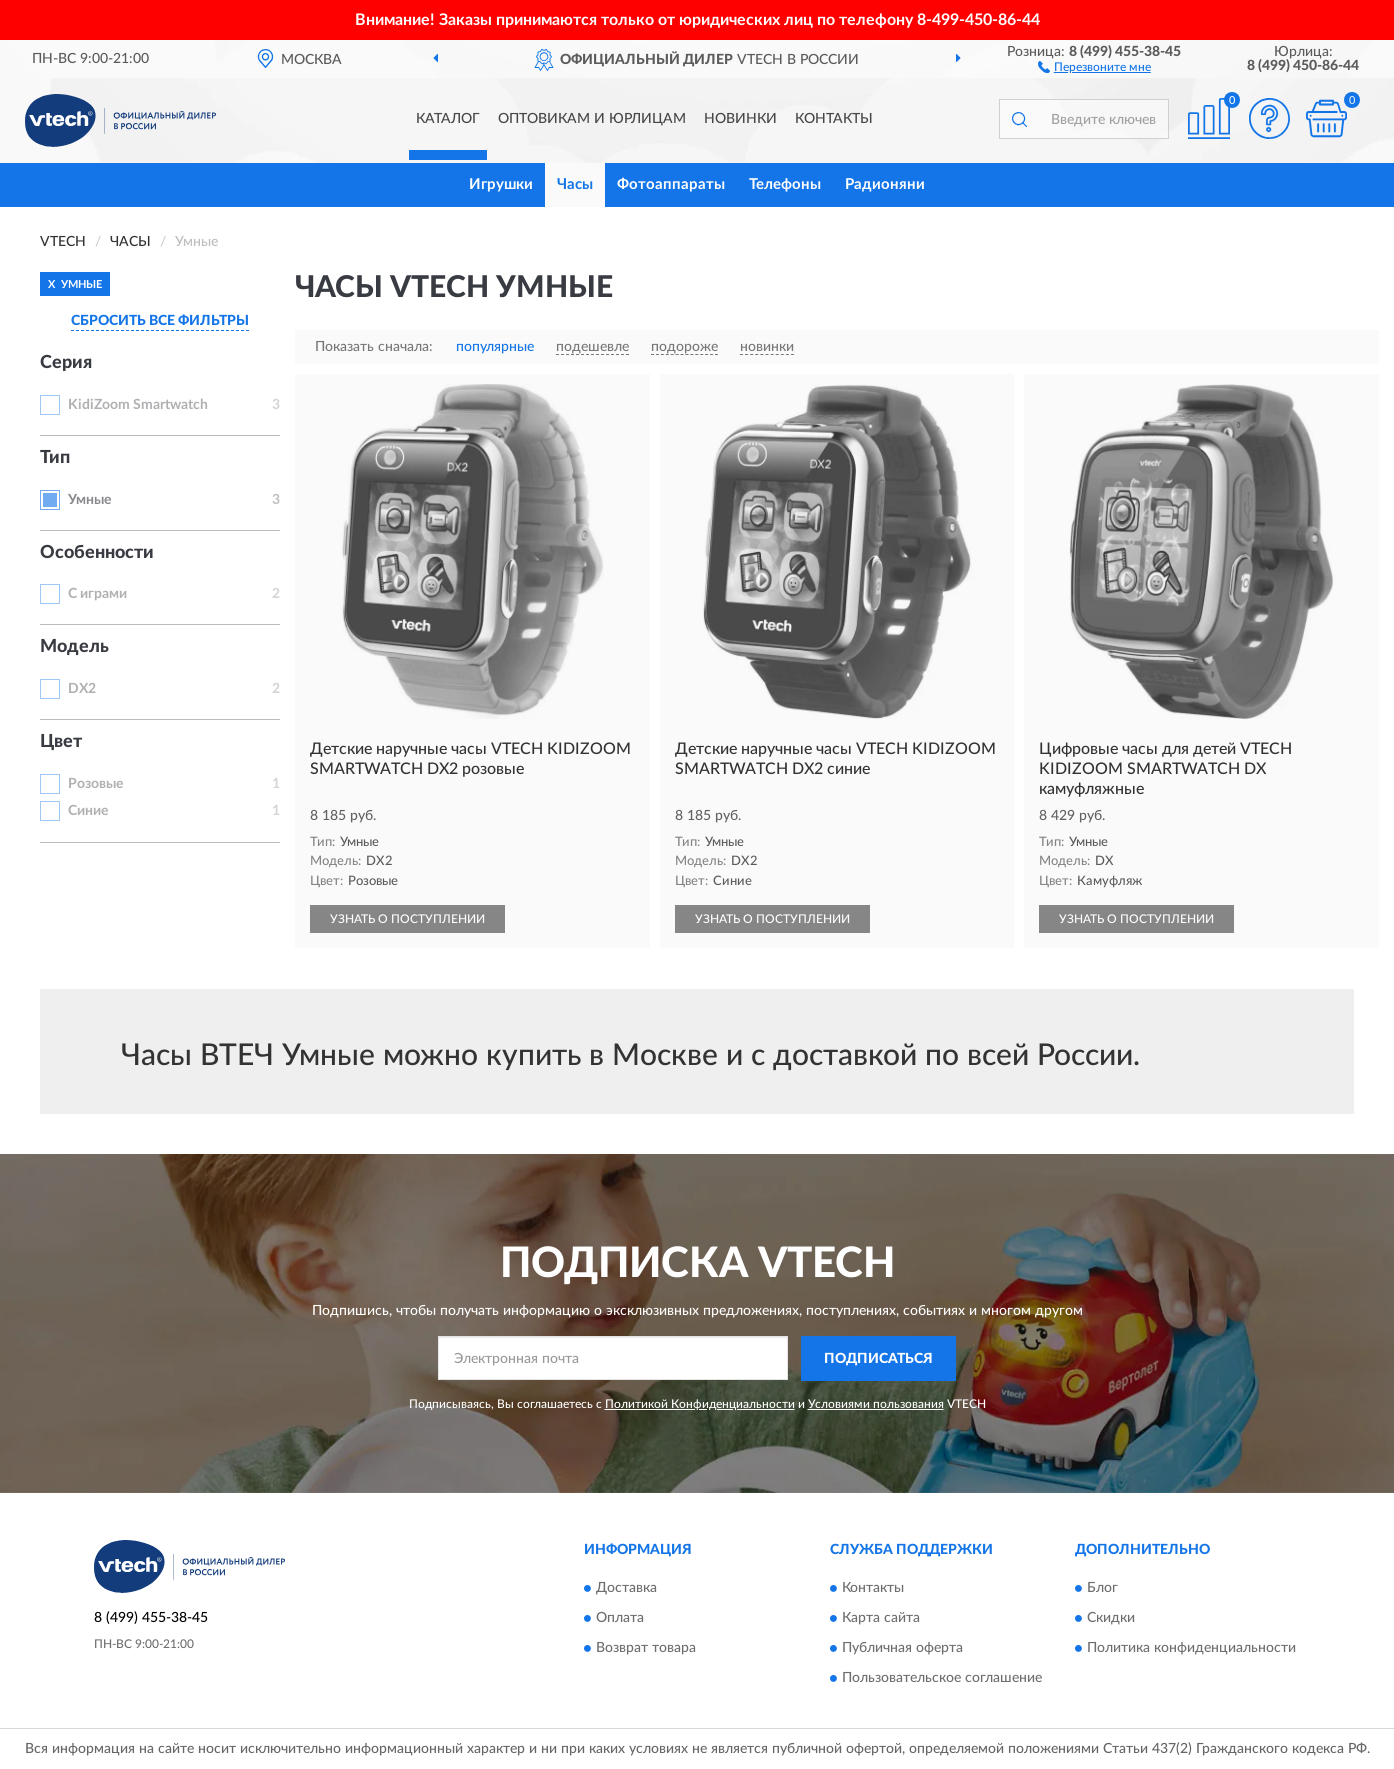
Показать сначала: (374, 347)
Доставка (626, 1588)
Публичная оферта (902, 1648)
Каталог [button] (448, 119)
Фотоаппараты (671, 184)
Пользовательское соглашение (942, 1678)
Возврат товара (646, 1648)
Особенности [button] (97, 553)
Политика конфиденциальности (1191, 1648)
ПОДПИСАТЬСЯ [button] (878, 1359)
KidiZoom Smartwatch (138, 405)
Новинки (740, 119)
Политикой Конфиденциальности (700, 1404)
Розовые (95, 784)
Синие (88, 811)
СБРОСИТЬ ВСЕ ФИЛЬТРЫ (160, 321)
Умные (89, 500)
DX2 (82, 689)
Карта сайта (881, 1618)
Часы (575, 184)
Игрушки (501, 184)
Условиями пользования (876, 1404)
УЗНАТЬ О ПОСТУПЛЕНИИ (407, 919)
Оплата (620, 1618)
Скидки (1111, 1618)
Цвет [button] (61, 742)
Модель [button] (74, 647)
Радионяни (885, 184)
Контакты (834, 119)
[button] (1094, 66)
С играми (97, 594)
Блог (1102, 1588)
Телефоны (785, 184)
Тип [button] (55, 458)
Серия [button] (66, 363)
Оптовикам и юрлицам (592, 119)
